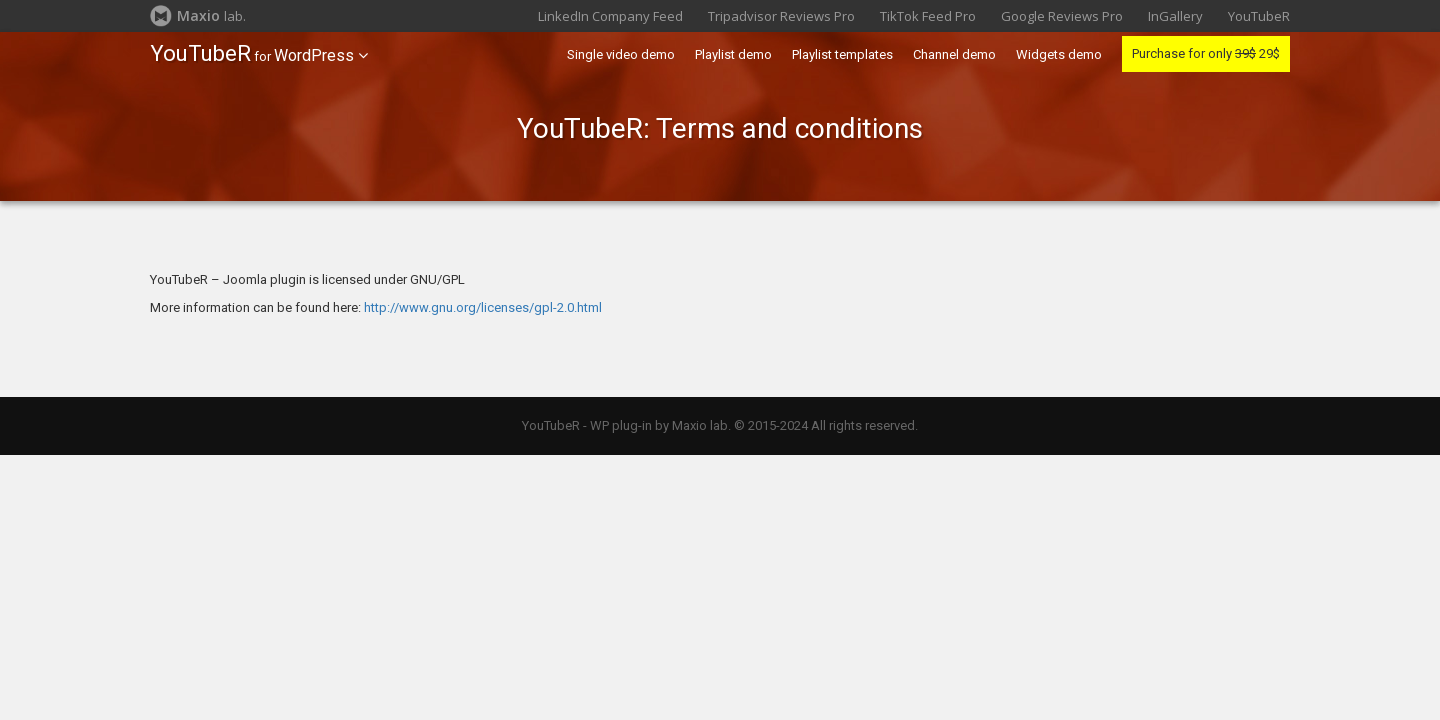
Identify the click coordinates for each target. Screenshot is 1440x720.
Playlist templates (842, 54)
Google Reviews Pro (1062, 16)
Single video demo (621, 54)
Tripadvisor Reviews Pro (781, 16)
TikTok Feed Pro (928, 16)
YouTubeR (1259, 16)
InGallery (1175, 16)
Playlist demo (733, 54)
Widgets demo (1059, 54)
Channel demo (954, 54)
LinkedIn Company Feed (610, 16)
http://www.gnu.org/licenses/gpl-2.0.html (483, 307)
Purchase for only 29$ (1206, 53)
